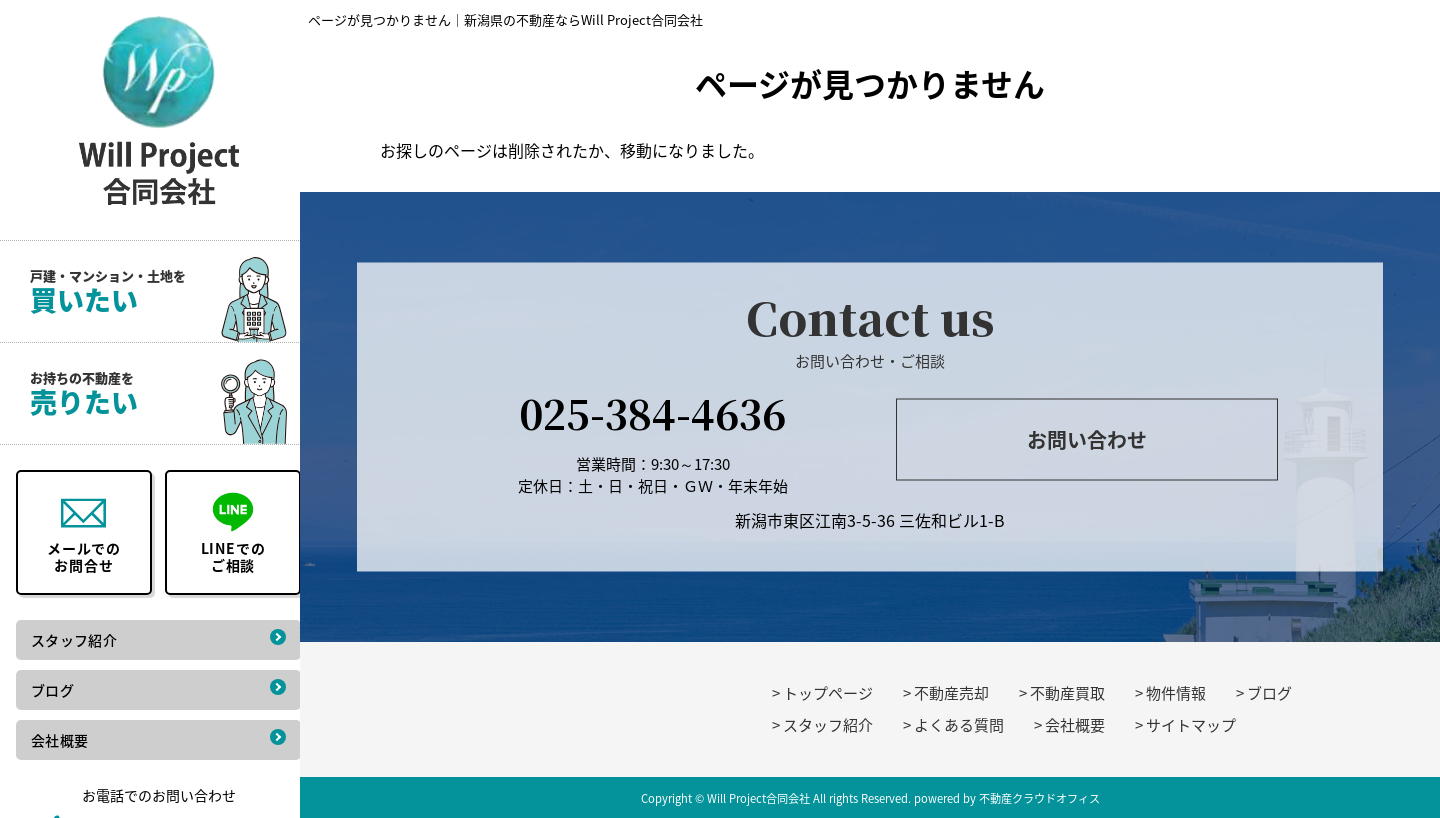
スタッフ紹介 (828, 725)
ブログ (1269, 693)
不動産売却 (951, 693)
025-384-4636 (652, 411)
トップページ (828, 693)
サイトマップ (1191, 725)
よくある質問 (959, 725)
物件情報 (1176, 693)
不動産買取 (1067, 693)
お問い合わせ (1087, 439)
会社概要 (1075, 725)
